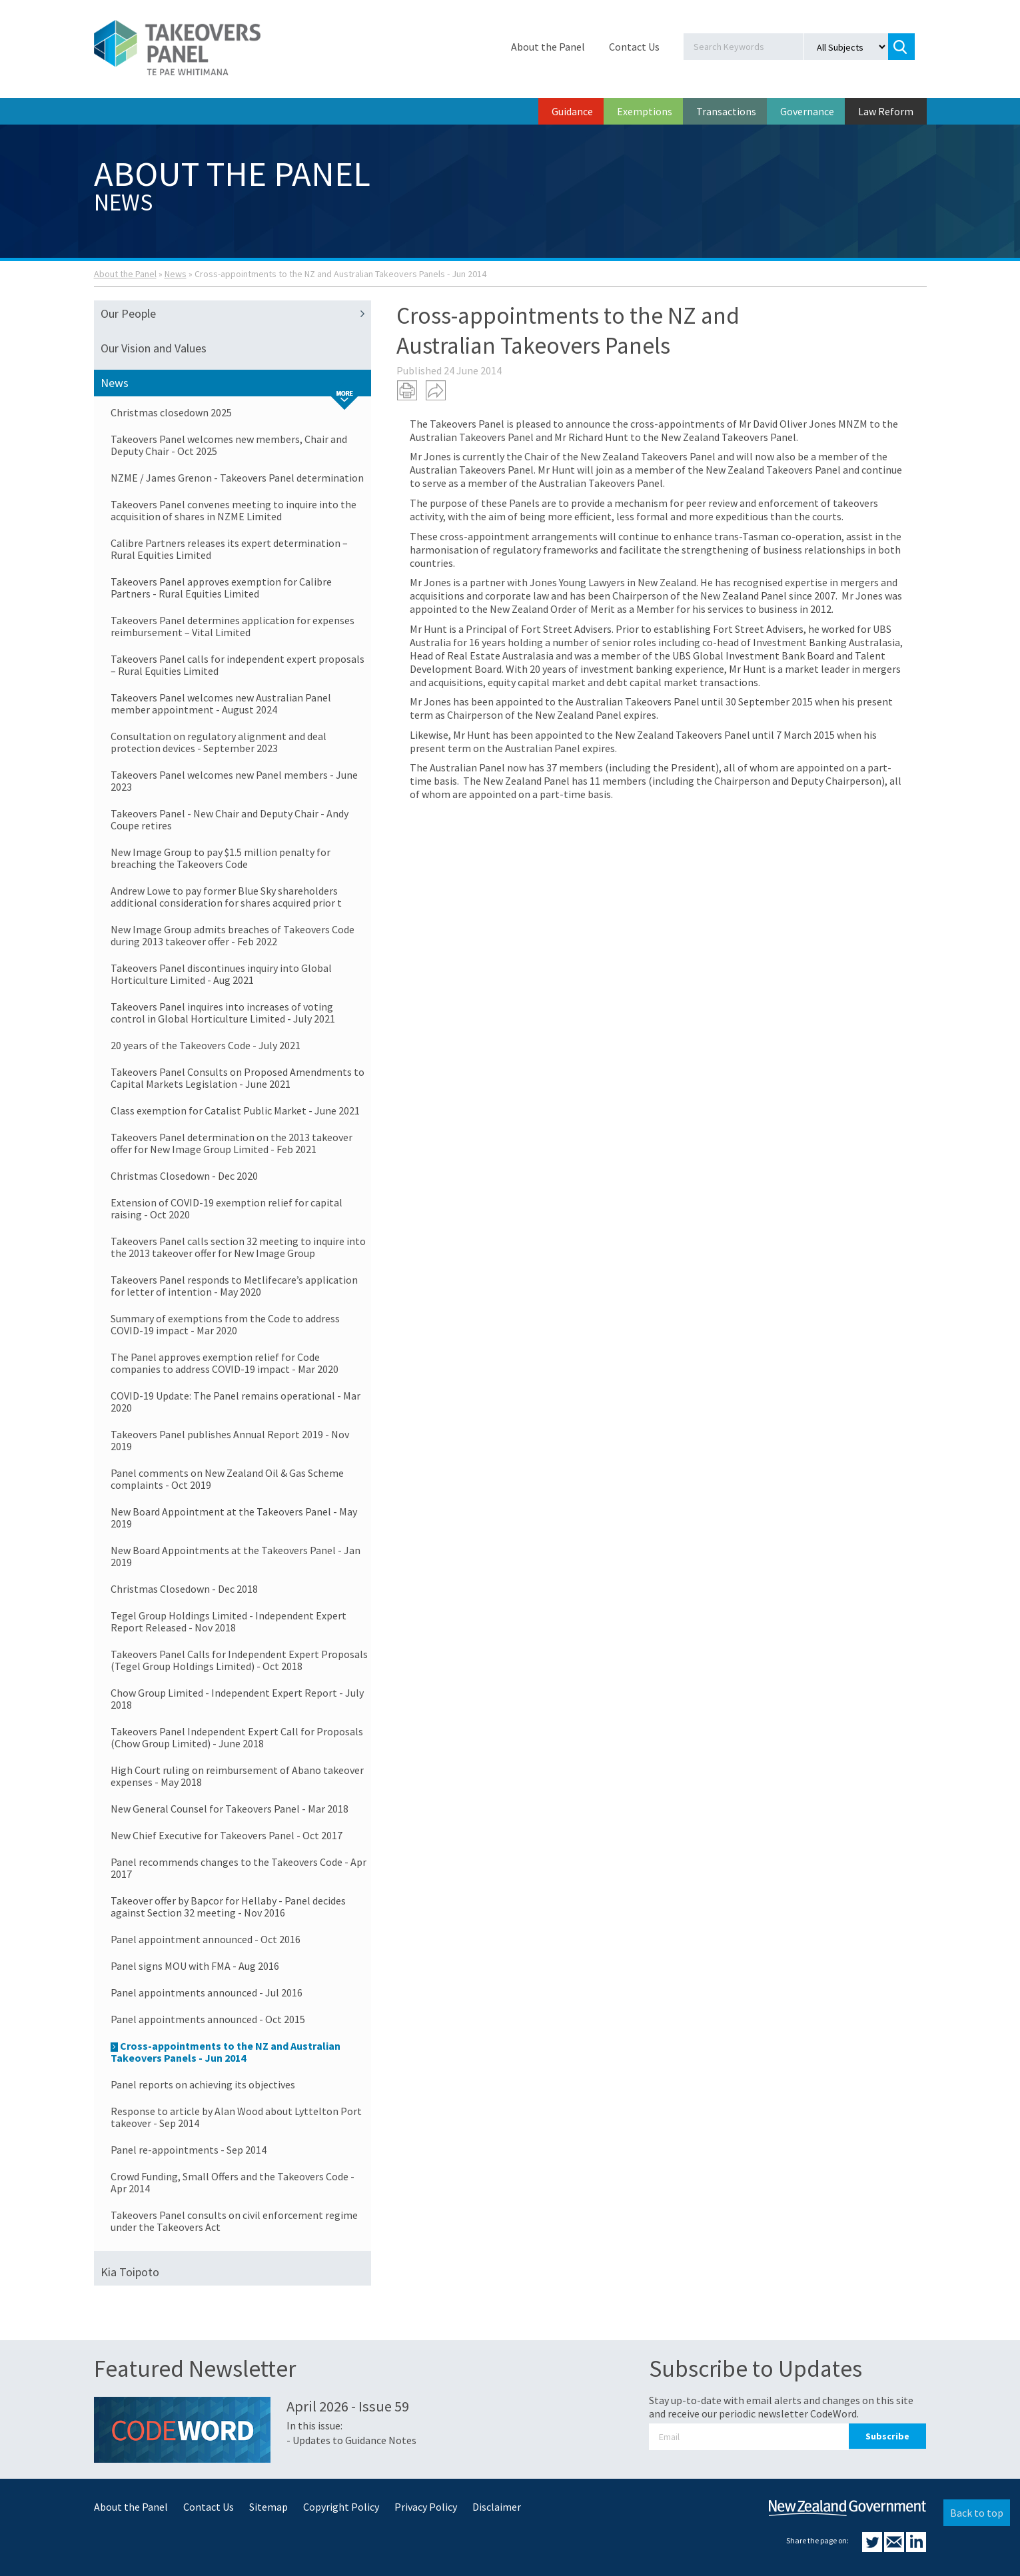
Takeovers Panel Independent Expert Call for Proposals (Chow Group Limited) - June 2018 (237, 1737)
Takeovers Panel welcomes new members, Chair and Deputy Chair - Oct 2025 (229, 445)
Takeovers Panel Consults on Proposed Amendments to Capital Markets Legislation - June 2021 (237, 1077)
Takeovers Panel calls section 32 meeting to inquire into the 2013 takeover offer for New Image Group (238, 1247)
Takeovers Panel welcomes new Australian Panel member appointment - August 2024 (221, 703)
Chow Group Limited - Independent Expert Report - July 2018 (237, 1698)
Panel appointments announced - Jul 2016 (206, 1992)
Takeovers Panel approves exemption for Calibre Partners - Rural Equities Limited (221, 587)
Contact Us (634, 46)
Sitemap (268, 2506)
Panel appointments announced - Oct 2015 (208, 2019)
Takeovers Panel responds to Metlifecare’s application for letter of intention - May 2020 (234, 1285)
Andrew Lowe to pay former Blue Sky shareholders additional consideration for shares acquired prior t (226, 896)
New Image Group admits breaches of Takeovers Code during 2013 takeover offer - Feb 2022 (232, 935)
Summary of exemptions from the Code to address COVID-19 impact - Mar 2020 (225, 1324)
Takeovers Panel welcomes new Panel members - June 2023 (234, 780)
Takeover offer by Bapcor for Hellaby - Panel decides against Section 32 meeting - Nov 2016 (228, 1906)
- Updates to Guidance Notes (351, 2440)
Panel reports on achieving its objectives (203, 2084)
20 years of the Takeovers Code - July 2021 (205, 1045)
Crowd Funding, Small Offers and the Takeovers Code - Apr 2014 (232, 2182)
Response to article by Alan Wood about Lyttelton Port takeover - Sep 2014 (236, 2117)
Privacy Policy (425, 2506)
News (176, 274)
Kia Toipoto (130, 2272)
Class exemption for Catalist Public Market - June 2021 (235, 1110)
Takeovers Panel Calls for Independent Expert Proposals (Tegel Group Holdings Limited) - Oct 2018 (239, 1660)
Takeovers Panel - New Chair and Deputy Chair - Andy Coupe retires (229, 819)
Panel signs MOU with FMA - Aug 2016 (195, 1965)
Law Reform (885, 111)
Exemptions (644, 111)
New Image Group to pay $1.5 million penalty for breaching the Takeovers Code (220, 858)
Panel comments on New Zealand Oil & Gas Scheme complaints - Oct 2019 (227, 1479)
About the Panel (548, 46)
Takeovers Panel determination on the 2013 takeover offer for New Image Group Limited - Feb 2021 (231, 1143)
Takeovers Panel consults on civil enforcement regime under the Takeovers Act (234, 2221)
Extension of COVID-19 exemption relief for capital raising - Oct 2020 (226, 1208)
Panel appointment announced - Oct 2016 (205, 1939)
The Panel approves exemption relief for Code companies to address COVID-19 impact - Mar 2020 (224, 1363)
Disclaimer (496, 2506)
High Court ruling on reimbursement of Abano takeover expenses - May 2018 (237, 1776)
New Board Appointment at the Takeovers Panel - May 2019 (234, 1517)
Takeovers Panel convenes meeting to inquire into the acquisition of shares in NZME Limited (233, 510)
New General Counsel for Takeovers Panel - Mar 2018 (229, 1808)
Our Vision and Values (154, 348)
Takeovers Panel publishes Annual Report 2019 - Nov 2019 (230, 1440)
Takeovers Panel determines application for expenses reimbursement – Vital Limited (232, 626)
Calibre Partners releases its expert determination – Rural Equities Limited (229, 549)
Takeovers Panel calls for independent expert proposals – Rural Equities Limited (237, 664)
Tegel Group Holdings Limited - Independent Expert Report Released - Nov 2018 (228, 1621)
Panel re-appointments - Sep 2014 (188, 2149)
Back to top (976, 2512)
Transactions (726, 111)
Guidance (572, 111)
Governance (807, 111)
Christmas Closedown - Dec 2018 (184, 1588)
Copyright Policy (341, 2506)
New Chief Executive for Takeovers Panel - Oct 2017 (226, 1835)
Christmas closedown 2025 (171, 412)
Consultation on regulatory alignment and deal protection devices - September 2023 (218, 742)
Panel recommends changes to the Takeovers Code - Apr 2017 (238, 1868)
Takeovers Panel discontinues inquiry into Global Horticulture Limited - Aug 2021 (221, 974)
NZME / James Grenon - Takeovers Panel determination (237, 477)
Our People (236, 313)
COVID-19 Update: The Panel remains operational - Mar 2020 (235, 1401)
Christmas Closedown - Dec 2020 (184, 1175)
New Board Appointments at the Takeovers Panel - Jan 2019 (235, 1556)
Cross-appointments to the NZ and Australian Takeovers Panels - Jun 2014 (225, 2051)
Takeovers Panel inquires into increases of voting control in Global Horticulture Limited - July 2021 (223, 1012)
